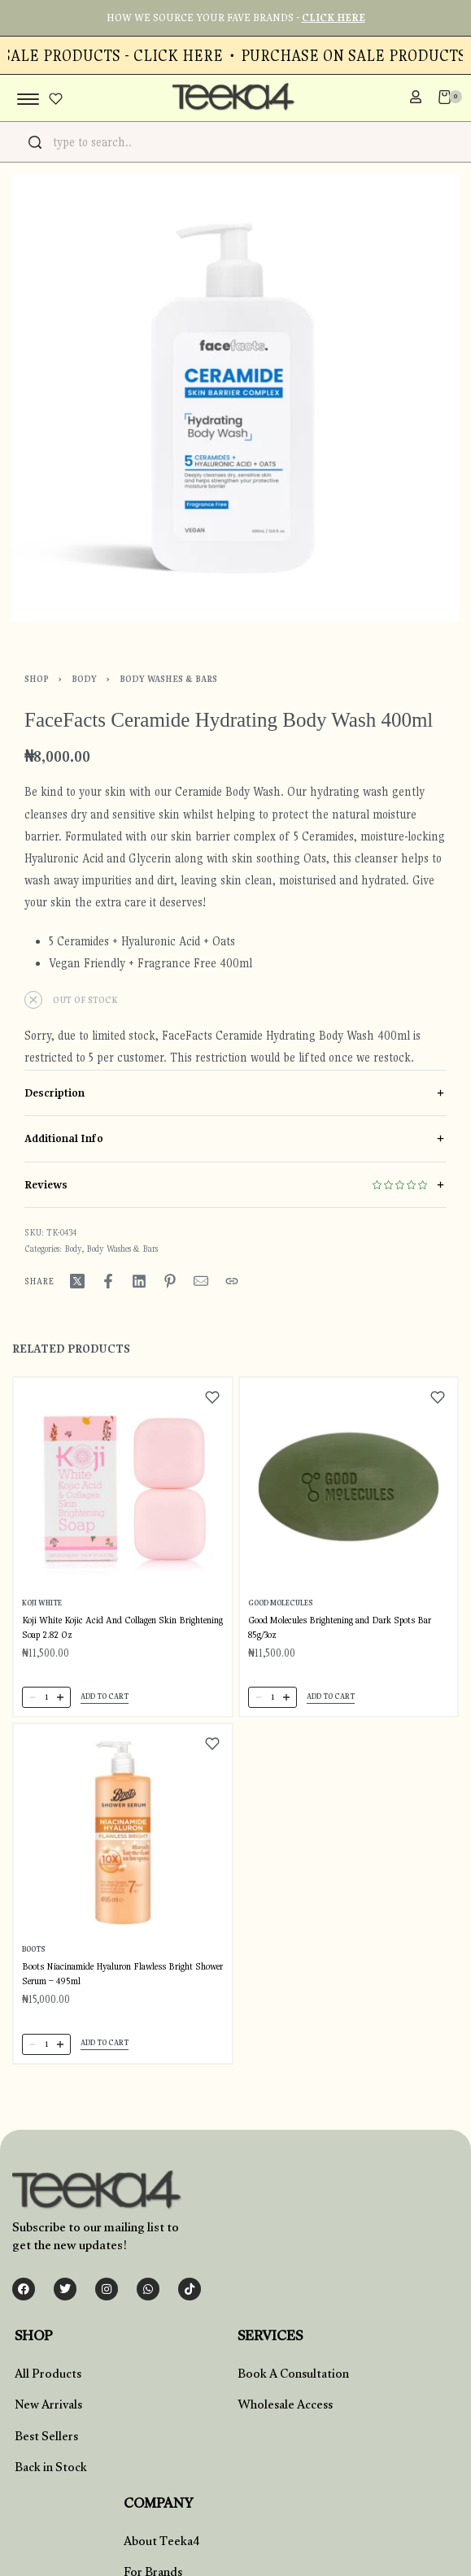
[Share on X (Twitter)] (77, 1281)
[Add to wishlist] (212, 1397)
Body (84, 678)
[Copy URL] (232, 1281)
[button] (104, 1698)
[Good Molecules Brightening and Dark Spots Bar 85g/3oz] (349, 1487)
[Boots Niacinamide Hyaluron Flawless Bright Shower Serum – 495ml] (123, 1833)
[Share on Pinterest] (170, 1281)
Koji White (42, 1602)
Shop (36, 678)
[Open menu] (28, 99)
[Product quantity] (46, 1697)
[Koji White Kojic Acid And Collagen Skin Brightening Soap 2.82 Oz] (123, 1487)
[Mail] (201, 1281)
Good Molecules (280, 1602)
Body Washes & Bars (168, 678)
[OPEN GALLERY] (235, 398)
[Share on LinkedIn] (139, 1281)
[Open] (55, 98)
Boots (33, 1949)
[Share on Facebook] (108, 1281)
